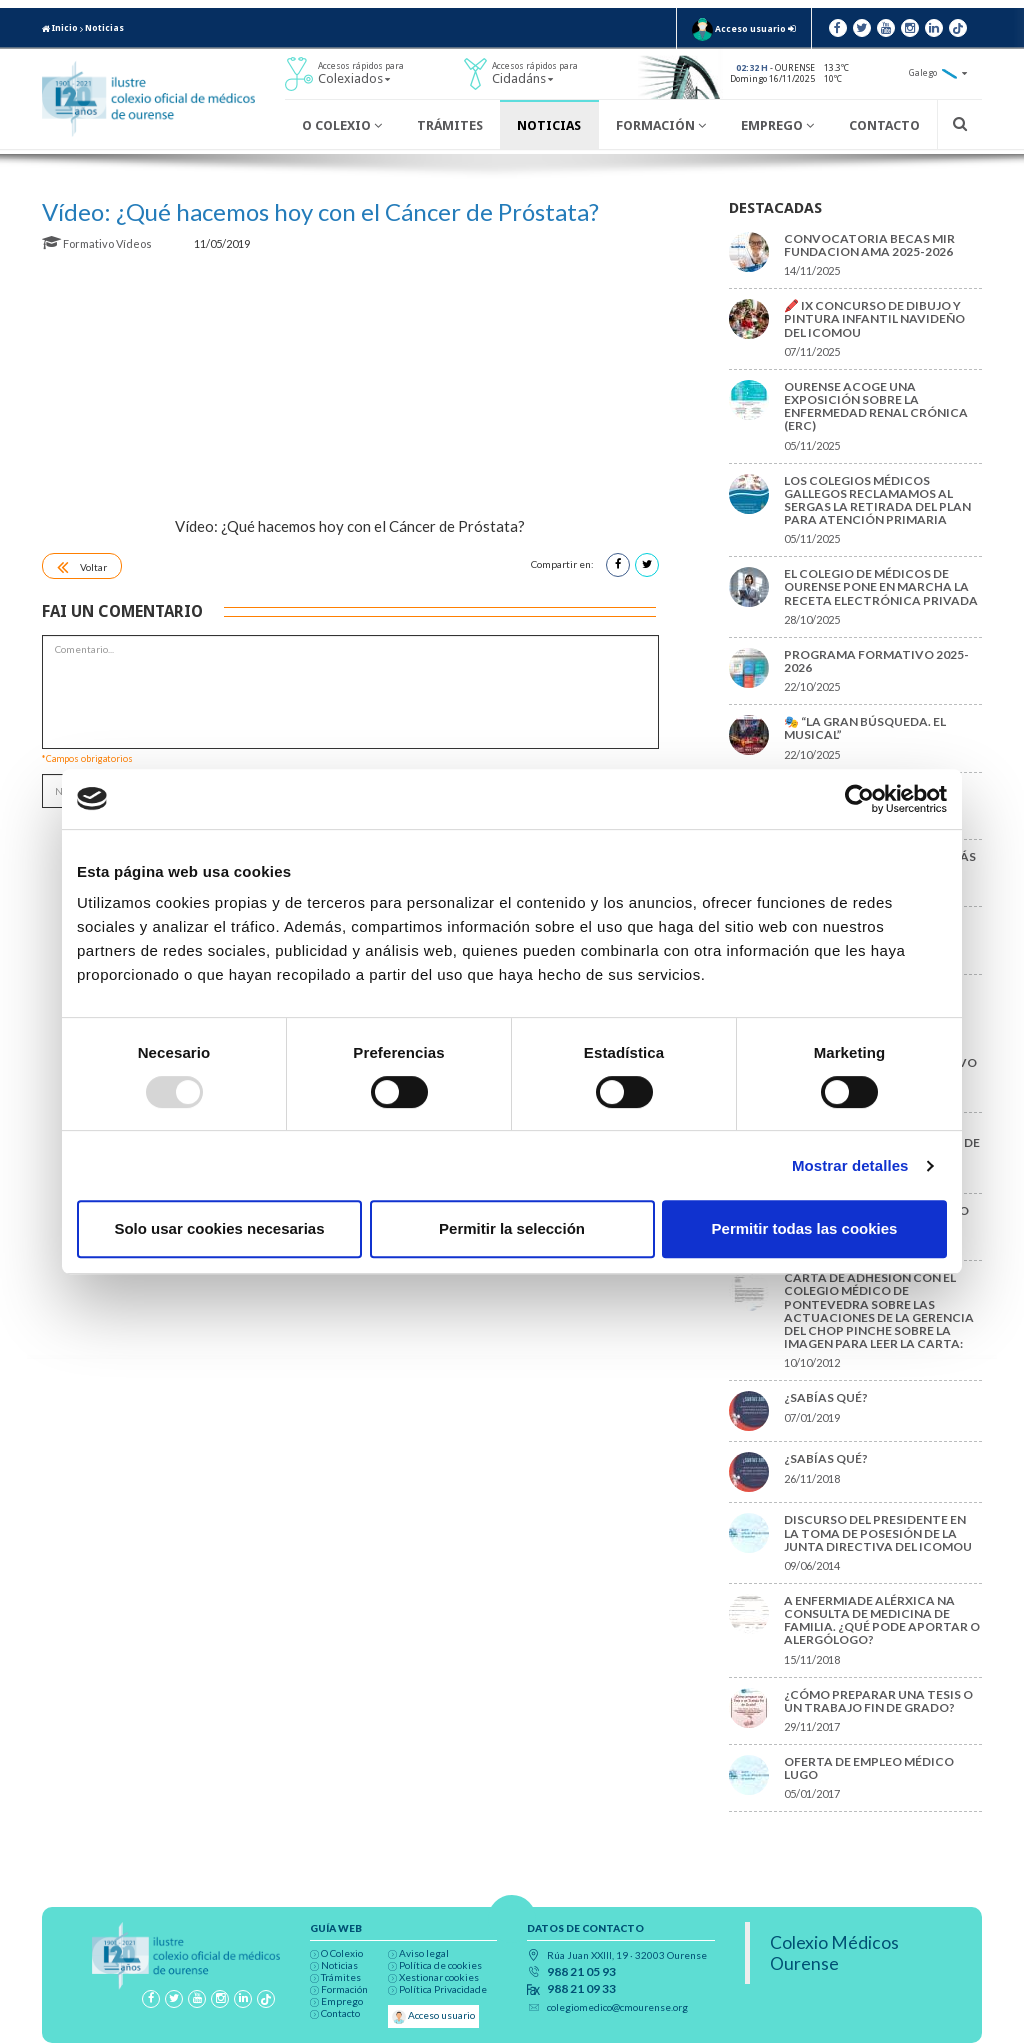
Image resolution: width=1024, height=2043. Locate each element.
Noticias (104, 28)
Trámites (450, 125)
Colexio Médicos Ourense (834, 1953)
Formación (661, 125)
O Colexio (342, 125)
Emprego (777, 125)
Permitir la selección (512, 1228)
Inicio (60, 28)
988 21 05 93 (581, 1972)
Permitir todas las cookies (805, 1228)
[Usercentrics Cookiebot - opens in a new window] (859, 799)
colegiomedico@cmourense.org (617, 2007)
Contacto (884, 125)
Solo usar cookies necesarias (219, 1228)
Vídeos (135, 243)
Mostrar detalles (850, 1165)
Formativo (79, 243)
